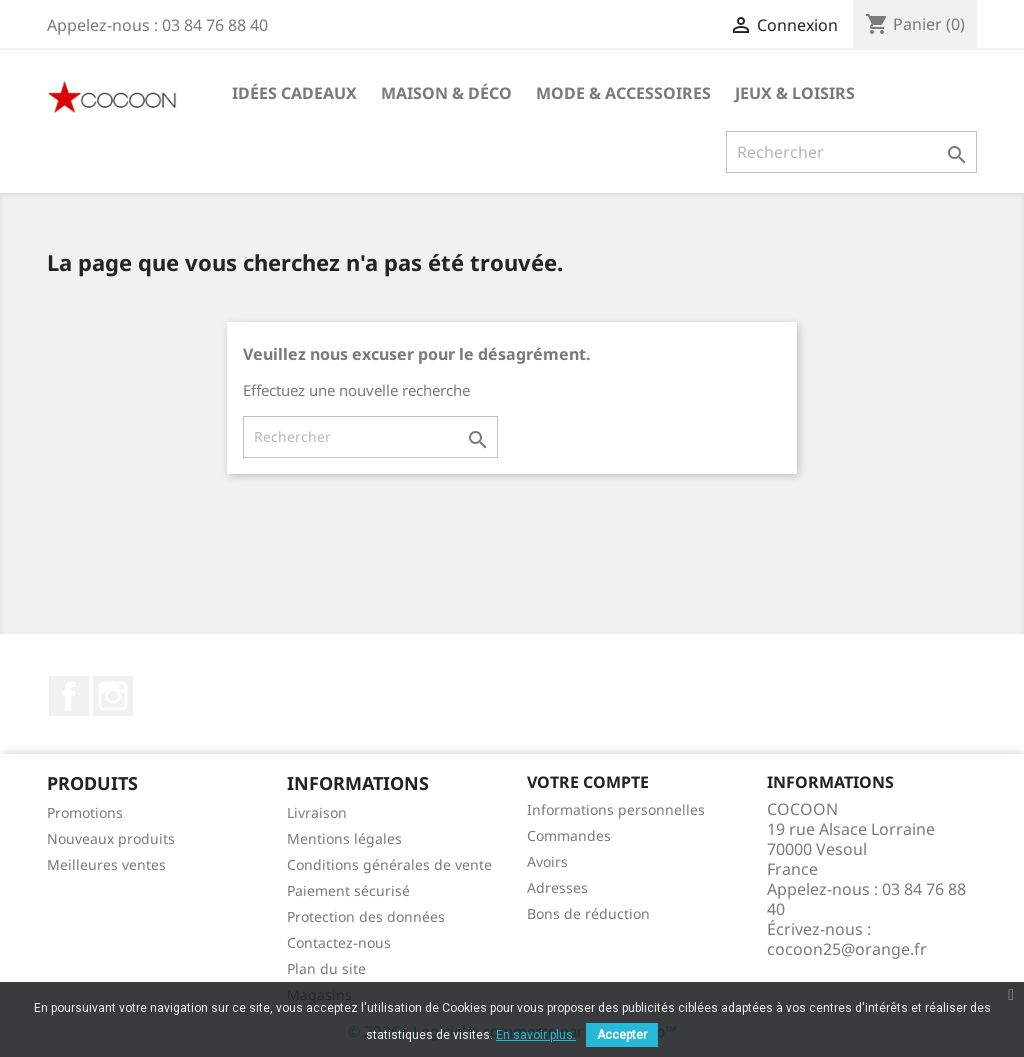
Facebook (69, 696)
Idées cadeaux (294, 93)
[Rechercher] (851, 152)
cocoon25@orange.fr (847, 949)
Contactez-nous (339, 942)
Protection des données (366, 916)
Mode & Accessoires (623, 93)
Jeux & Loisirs (795, 93)
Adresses (557, 887)
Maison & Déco (446, 93)
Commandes (569, 835)
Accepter (622, 1035)
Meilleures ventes (106, 864)
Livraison (317, 812)
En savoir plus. (536, 1035)
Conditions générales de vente (389, 864)
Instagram (113, 696)
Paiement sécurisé (348, 890)
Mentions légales (344, 838)
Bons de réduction (588, 913)
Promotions (85, 812)
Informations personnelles (616, 809)
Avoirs (547, 861)
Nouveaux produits (111, 838)
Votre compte (588, 782)
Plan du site (326, 968)
